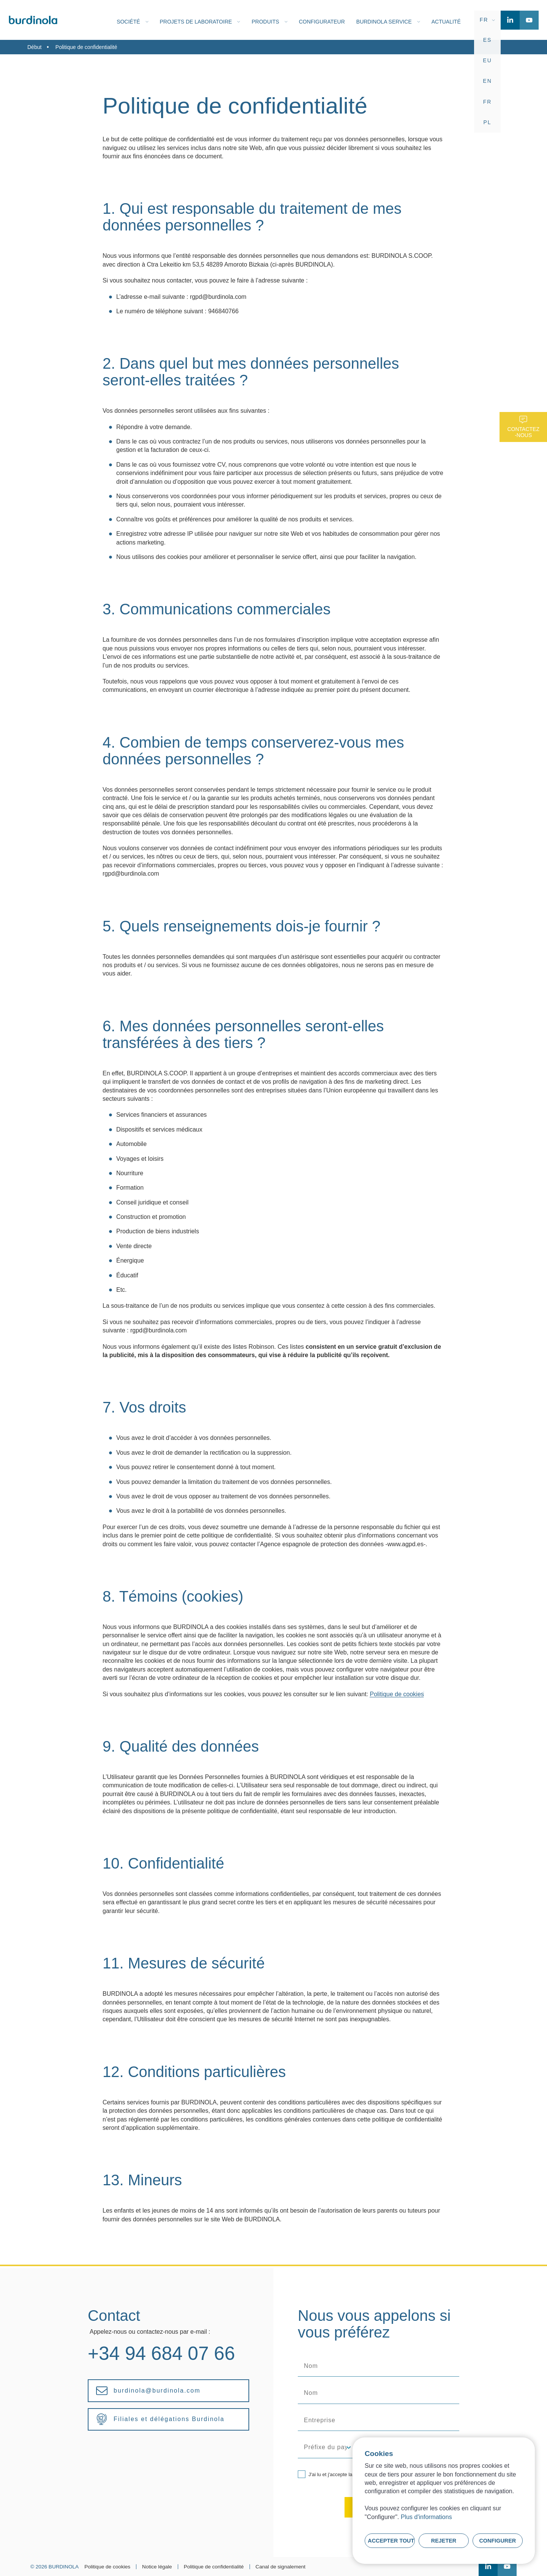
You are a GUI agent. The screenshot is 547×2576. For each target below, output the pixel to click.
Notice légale (157, 2567)
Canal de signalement (281, 2567)
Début (34, 47)
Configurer (497, 2541)
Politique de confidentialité (214, 2567)
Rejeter (443, 2541)
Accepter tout (391, 2541)
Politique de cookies (397, 1694)
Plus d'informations (426, 2517)
